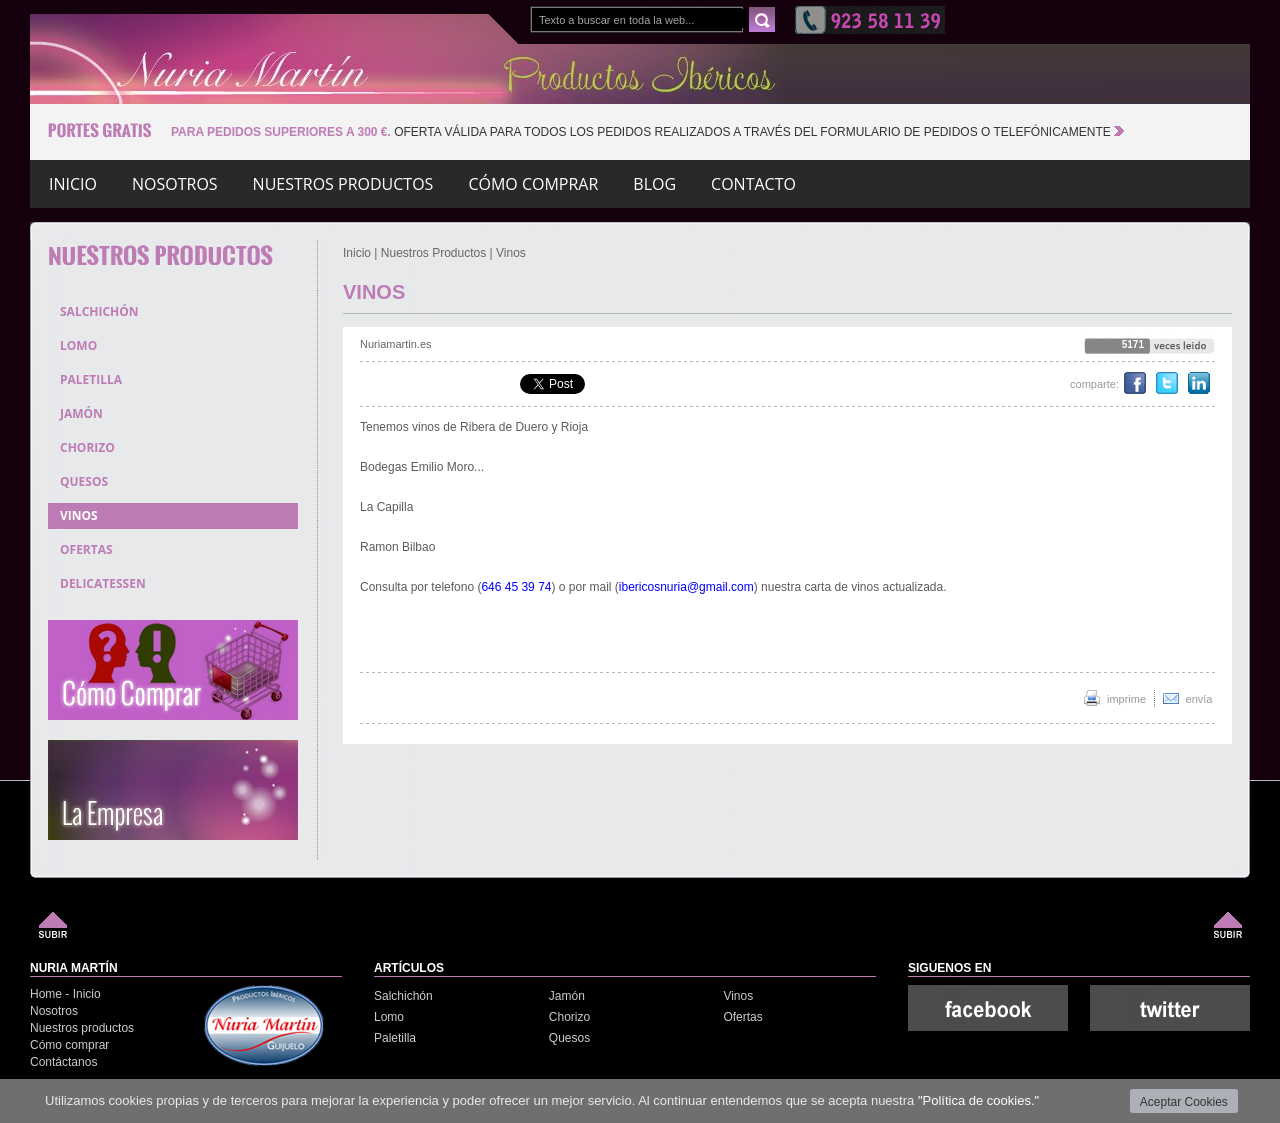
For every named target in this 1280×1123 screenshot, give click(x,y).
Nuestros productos (343, 187)
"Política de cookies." (978, 1100)
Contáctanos (63, 1062)
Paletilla (395, 1038)
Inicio (73, 187)
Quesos (569, 1038)
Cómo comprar (533, 187)
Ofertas (742, 1017)
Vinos (511, 253)
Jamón (567, 996)
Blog (654, 187)
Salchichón (403, 996)
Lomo (389, 1017)
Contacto (753, 187)
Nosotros (175, 187)
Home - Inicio (65, 994)
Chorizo (569, 1017)
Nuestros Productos (433, 253)
